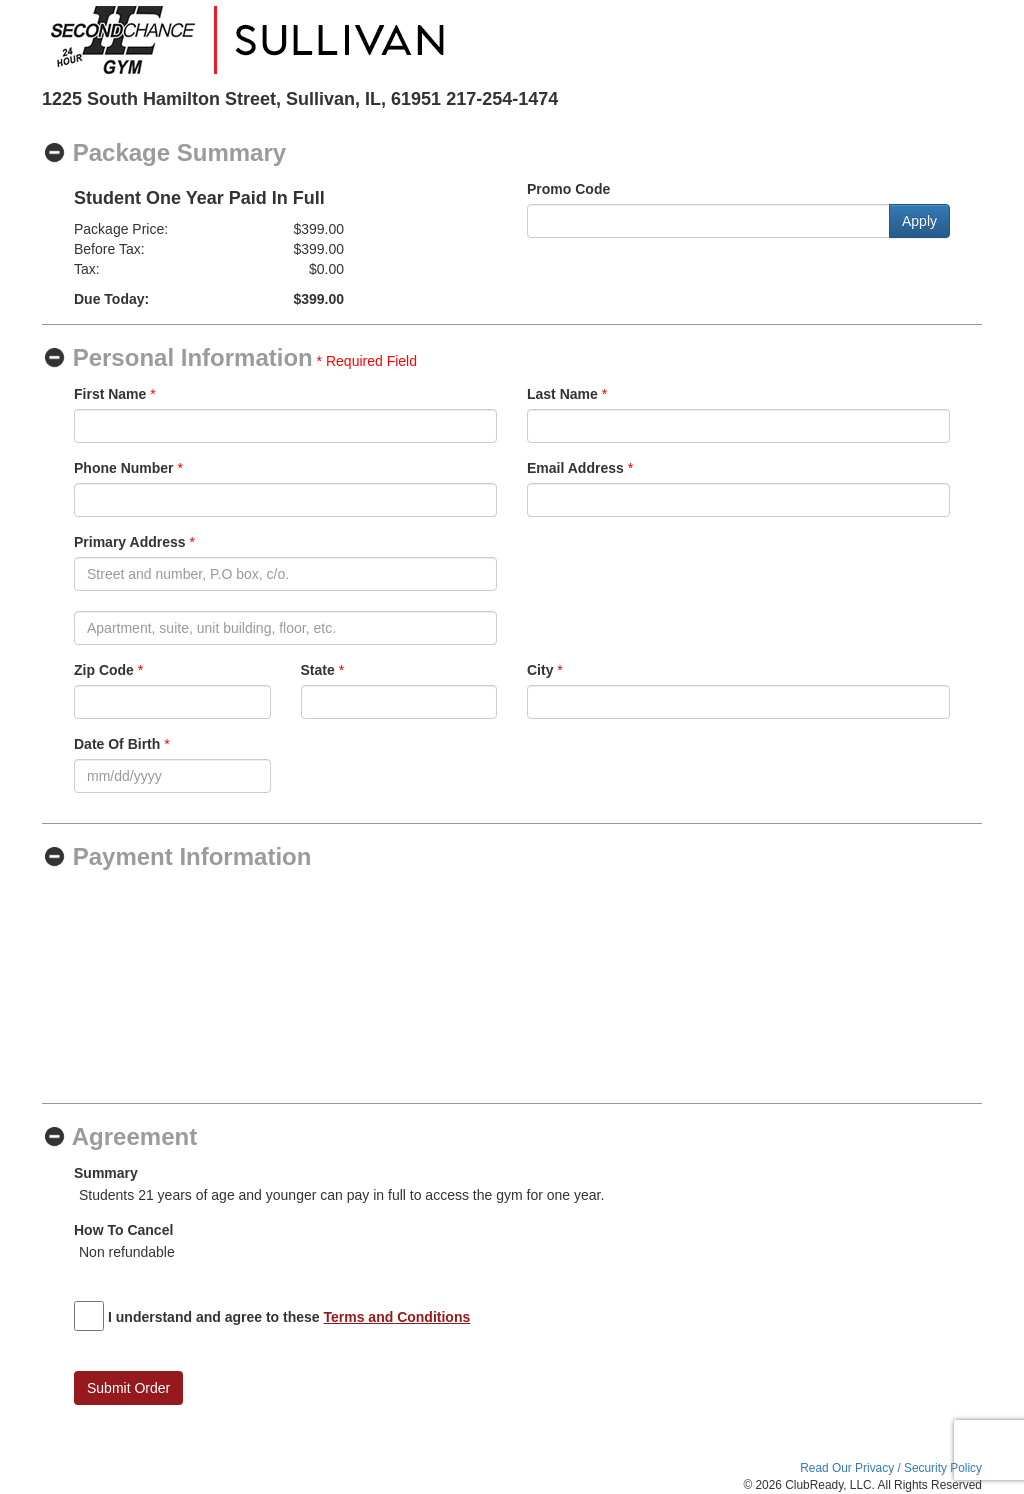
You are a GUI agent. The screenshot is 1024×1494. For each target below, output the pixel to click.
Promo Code (568, 189)
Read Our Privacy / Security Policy (891, 1468)
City (540, 670)
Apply (919, 221)
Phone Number (124, 468)
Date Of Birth (117, 744)
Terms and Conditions (397, 1317)
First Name (110, 394)
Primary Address (130, 542)
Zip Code (104, 670)
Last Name (562, 394)
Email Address (575, 468)
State (318, 670)
